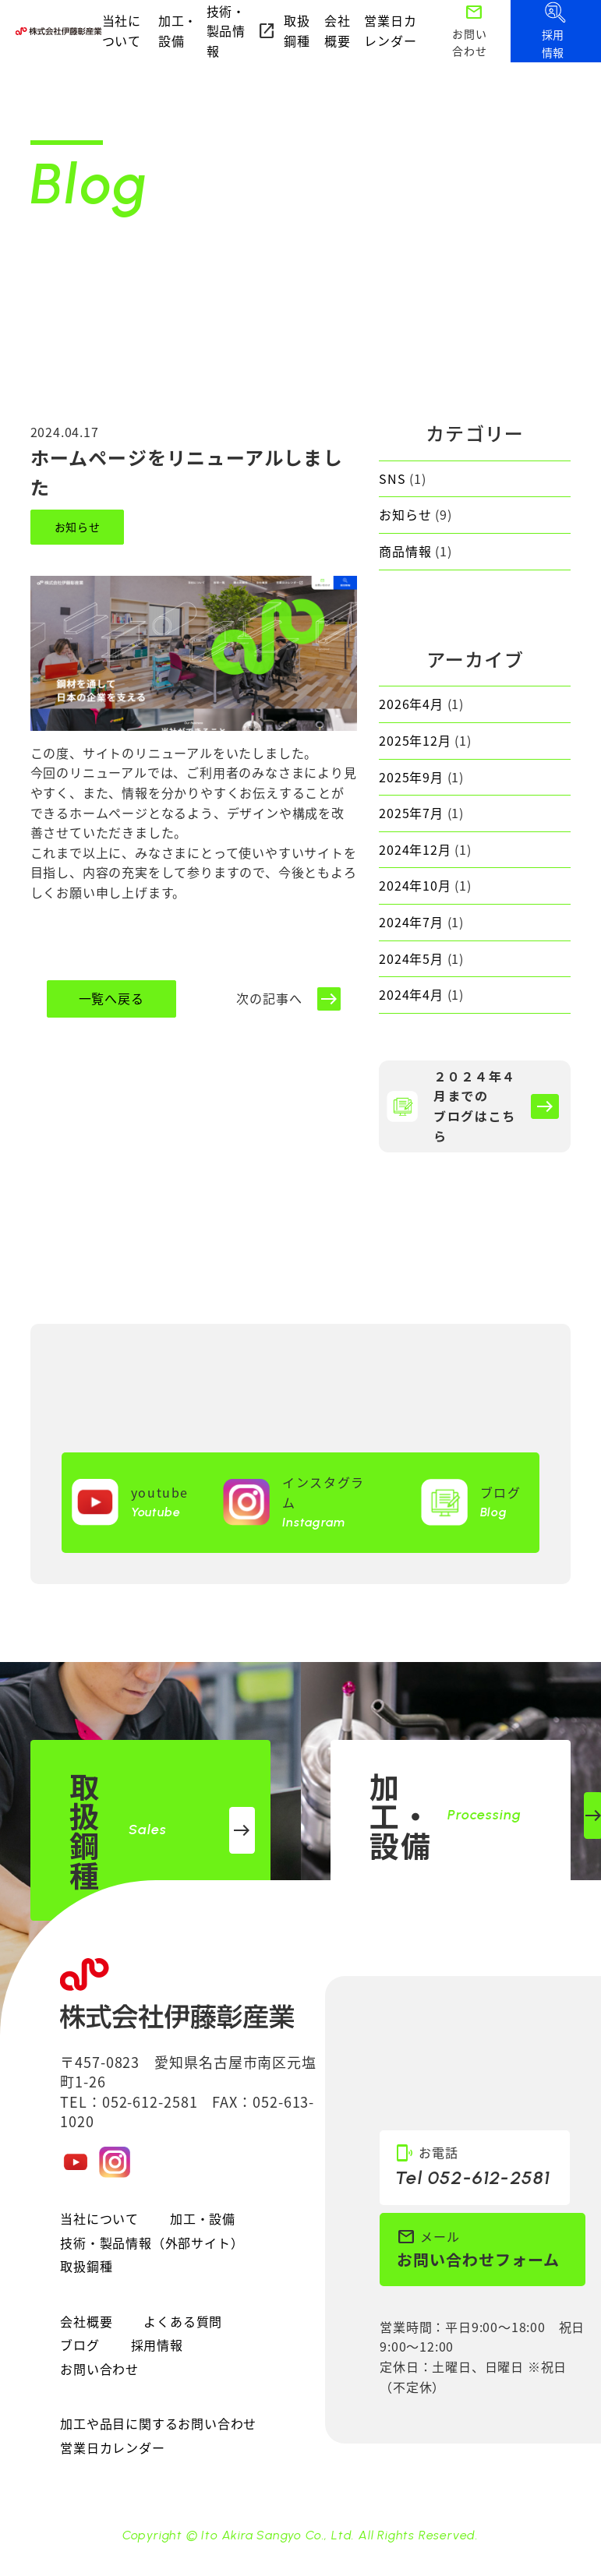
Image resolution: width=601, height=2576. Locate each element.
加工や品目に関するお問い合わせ (158, 2423)
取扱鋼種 (297, 30)
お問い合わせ (99, 2368)
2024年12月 (415, 849)
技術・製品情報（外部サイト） (151, 2242)
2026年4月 (411, 703)
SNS (392, 478)
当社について (121, 30)
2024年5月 (411, 958)
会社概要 (337, 30)
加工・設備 (177, 30)
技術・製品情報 (242, 31)
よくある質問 (182, 2321)
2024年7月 (411, 921)
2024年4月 (411, 994)
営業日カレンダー (390, 30)
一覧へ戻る (111, 998)
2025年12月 (415, 740)
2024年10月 (415, 885)
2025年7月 (411, 812)
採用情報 (157, 2344)
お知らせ (78, 527)
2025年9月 (411, 777)
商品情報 (405, 551)
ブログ (79, 2344)
